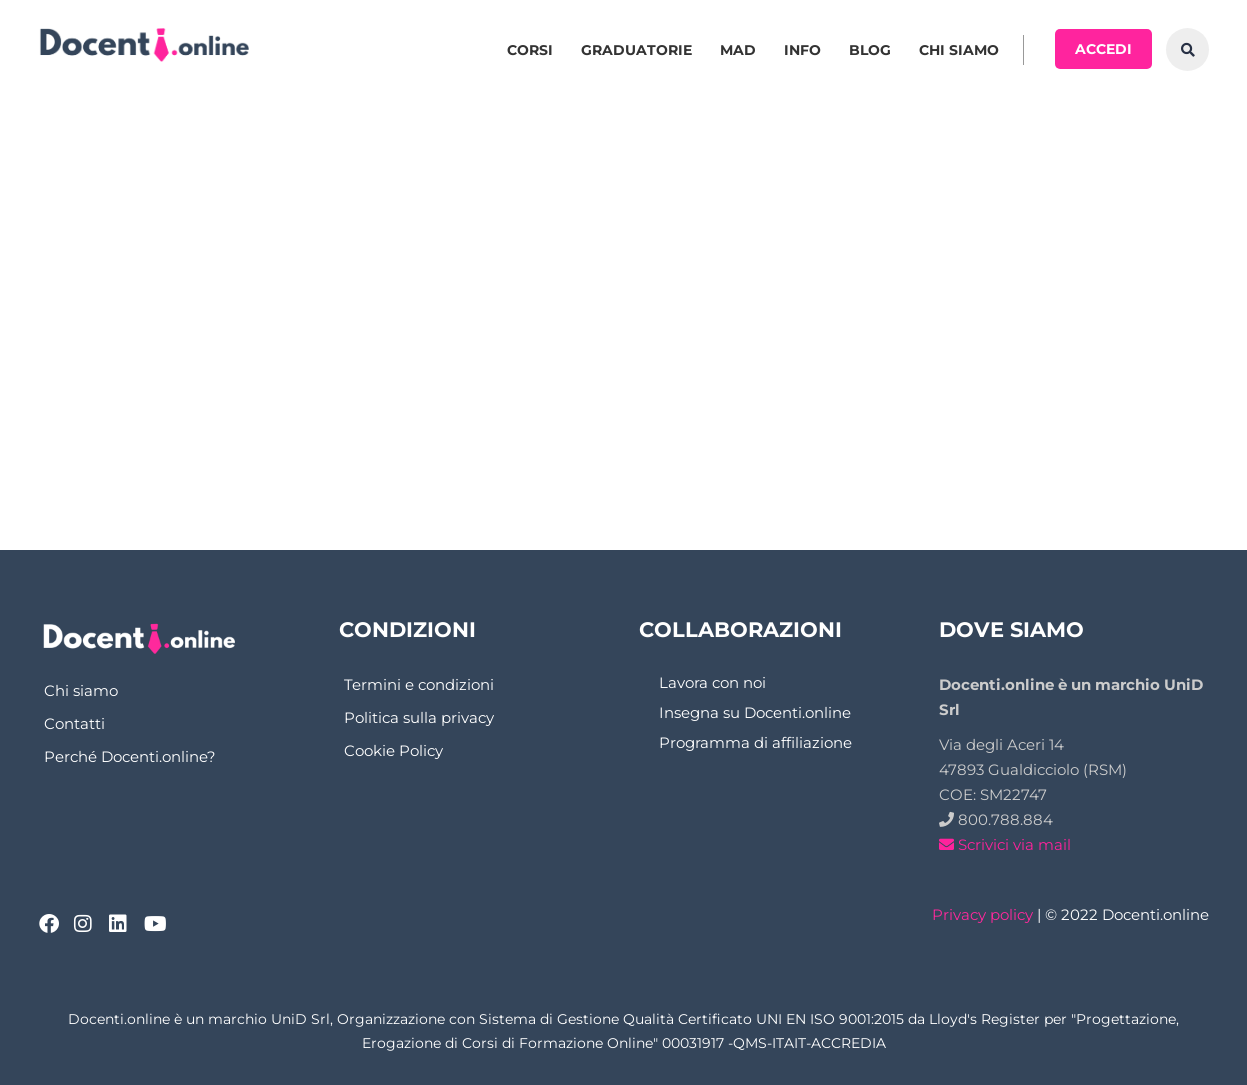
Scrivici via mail (1005, 844)
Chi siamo (959, 50)
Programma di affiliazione (755, 742)
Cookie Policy (393, 750)
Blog (870, 50)
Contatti (74, 723)
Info (802, 50)
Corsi (530, 50)
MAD (738, 50)
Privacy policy (982, 914)
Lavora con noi (712, 682)
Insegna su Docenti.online (755, 712)
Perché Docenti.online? (130, 756)
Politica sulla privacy (419, 717)
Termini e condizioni (419, 684)
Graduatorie (636, 50)
